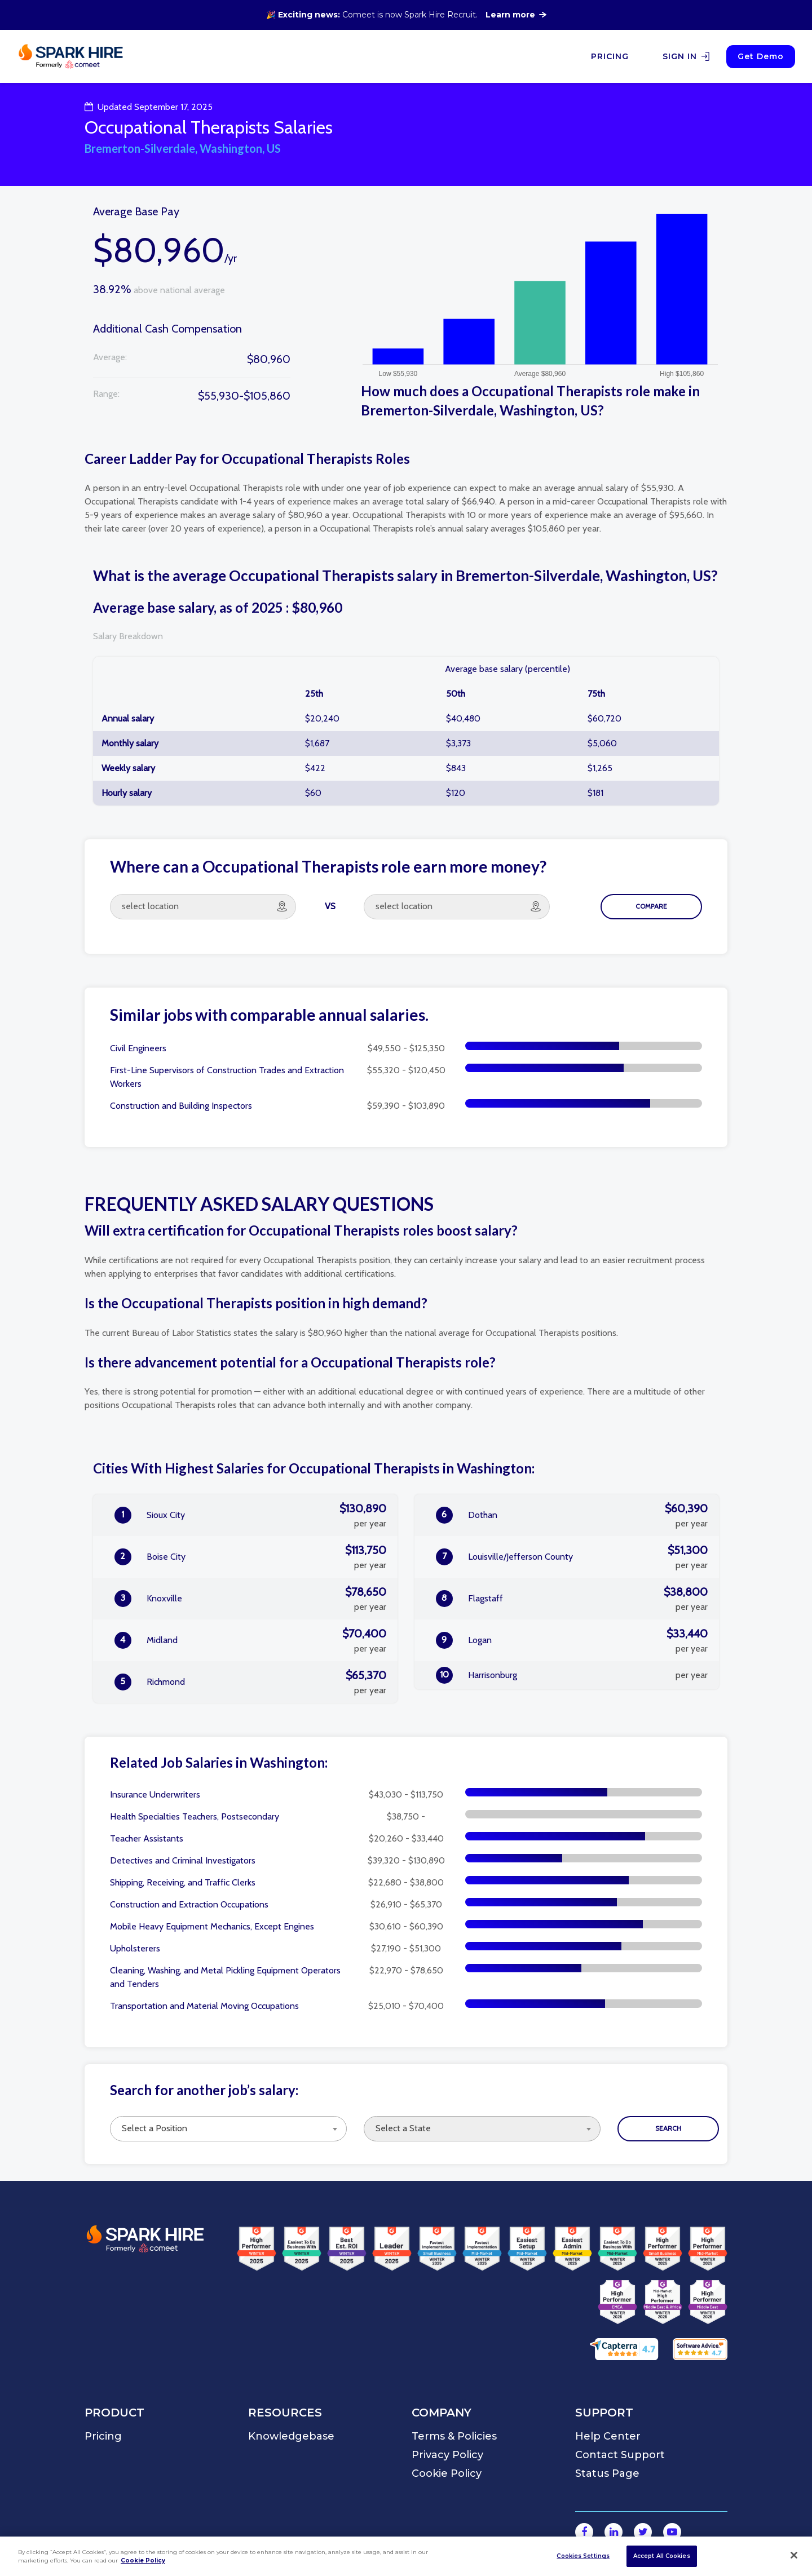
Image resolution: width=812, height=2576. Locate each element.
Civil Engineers (138, 1048)
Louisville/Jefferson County (572, 1557)
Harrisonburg (572, 1675)
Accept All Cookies (661, 2556)
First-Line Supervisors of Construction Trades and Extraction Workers (227, 1077)
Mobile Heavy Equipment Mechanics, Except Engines (212, 1926)
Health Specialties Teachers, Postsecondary (194, 1816)
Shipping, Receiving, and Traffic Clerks (182, 1882)
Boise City (250, 1557)
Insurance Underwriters (155, 1794)
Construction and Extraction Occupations (189, 1904)
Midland (250, 1640)
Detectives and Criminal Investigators (182, 1860)
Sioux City (250, 1515)
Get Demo (761, 56)
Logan (572, 1640)
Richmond (250, 1682)
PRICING (610, 56)
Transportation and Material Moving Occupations (204, 2005)
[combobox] (228, 2128)
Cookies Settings (583, 2556)
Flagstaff (572, 1598)
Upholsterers (135, 1948)
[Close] (794, 2555)
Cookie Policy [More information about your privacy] (143, 2560)
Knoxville (250, 1598)
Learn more (516, 15)
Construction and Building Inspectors (181, 1105)
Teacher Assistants (146, 1838)
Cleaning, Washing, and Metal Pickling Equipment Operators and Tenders (225, 1977)
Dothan (572, 1515)
